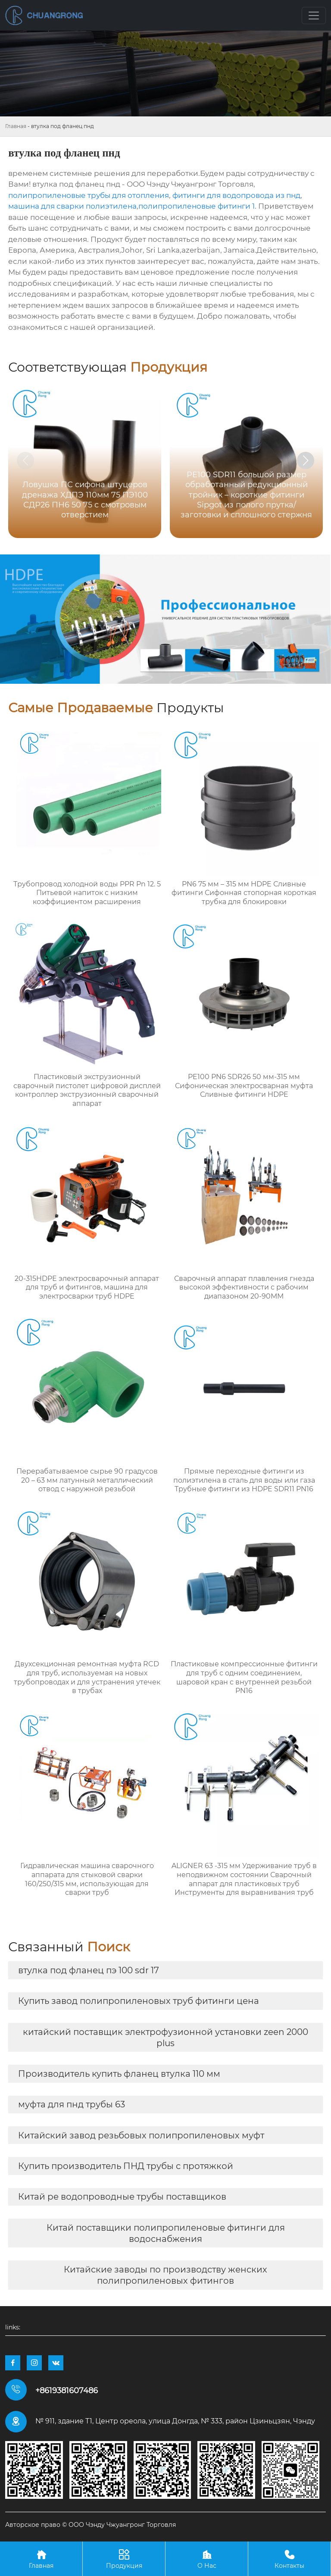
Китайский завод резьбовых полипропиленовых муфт (141, 2135)
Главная (15, 126)
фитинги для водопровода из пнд (236, 195)
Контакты (289, 2558)
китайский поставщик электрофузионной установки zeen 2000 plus (165, 2037)
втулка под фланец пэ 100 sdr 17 (88, 1970)
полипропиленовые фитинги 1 (196, 206)
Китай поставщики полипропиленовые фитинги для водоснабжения (166, 2233)
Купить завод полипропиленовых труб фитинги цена (138, 2001)
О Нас (207, 2558)
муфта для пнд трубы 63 (71, 2104)
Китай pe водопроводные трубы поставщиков (122, 2196)
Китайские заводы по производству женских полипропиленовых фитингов (165, 2275)
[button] (305, 460)
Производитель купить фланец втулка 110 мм (119, 2074)
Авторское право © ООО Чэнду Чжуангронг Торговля (90, 2525)
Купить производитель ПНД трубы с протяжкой (125, 2166)
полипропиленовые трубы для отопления (88, 195)
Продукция (124, 2558)
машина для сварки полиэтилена (72, 206)
